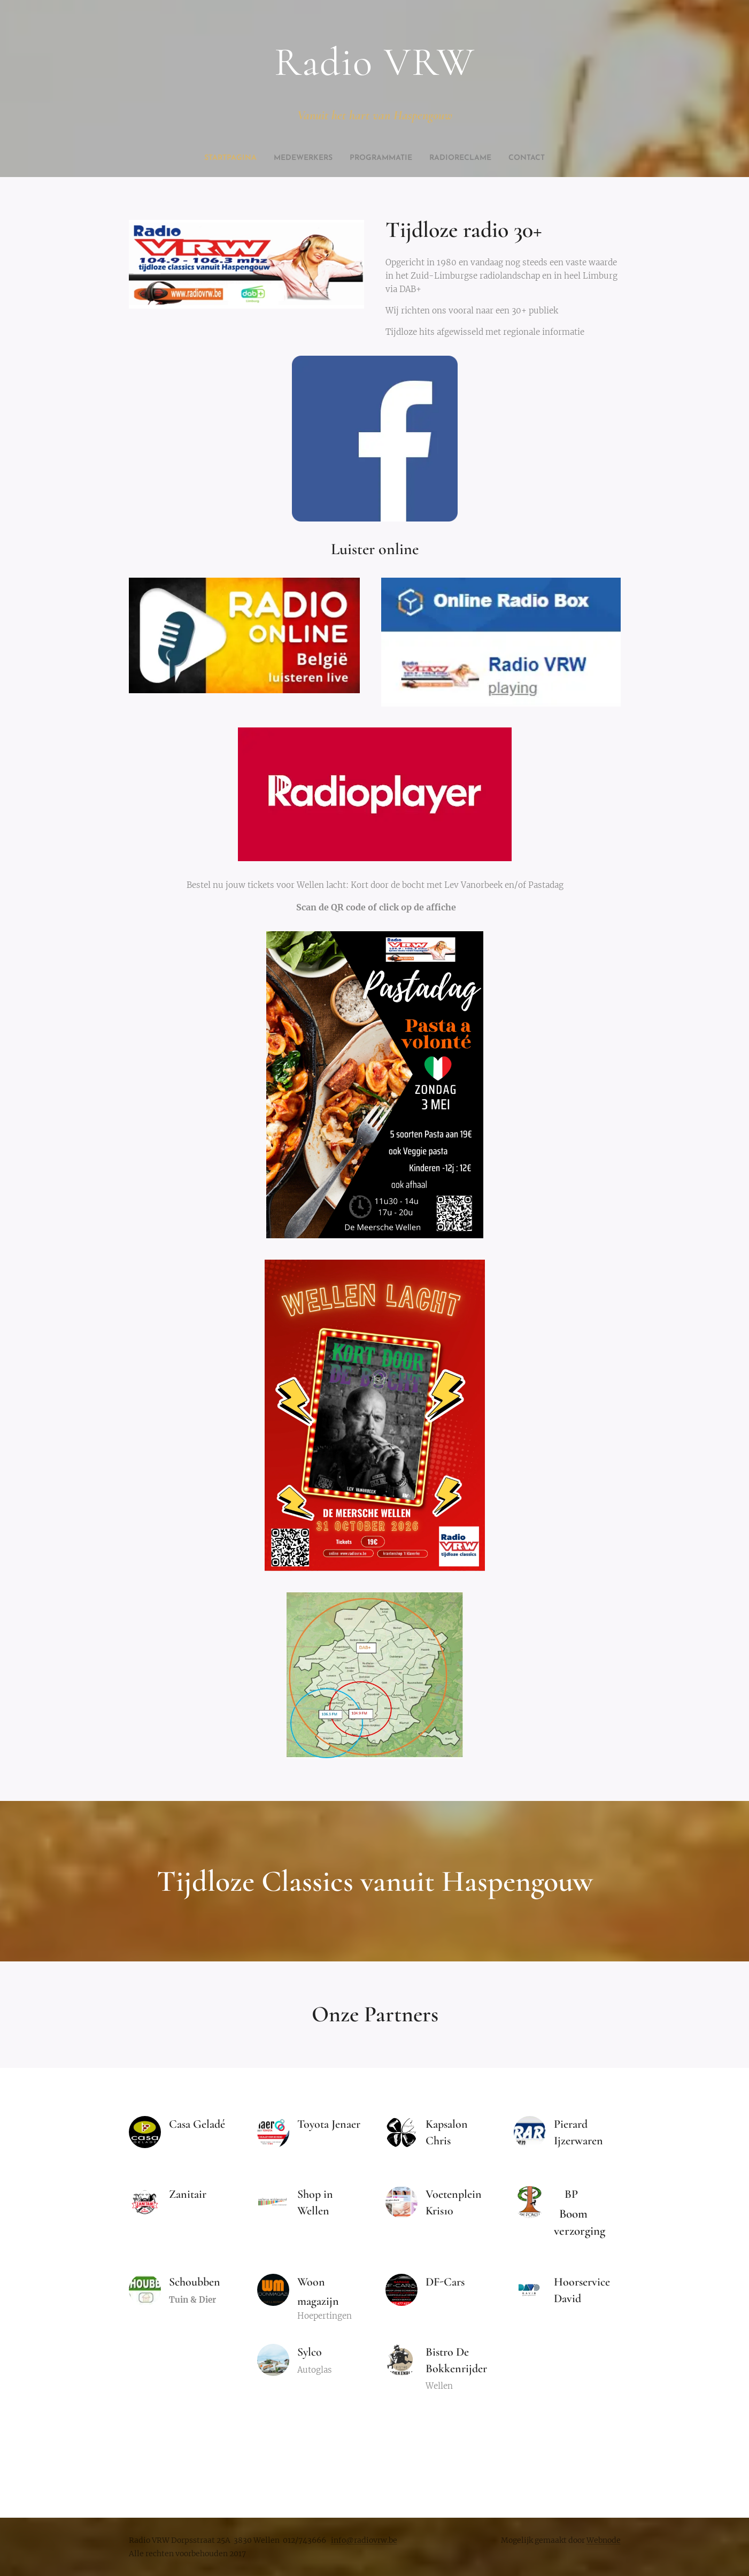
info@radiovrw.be (364, 2540)
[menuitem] (345, 158)
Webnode (603, 2540)
